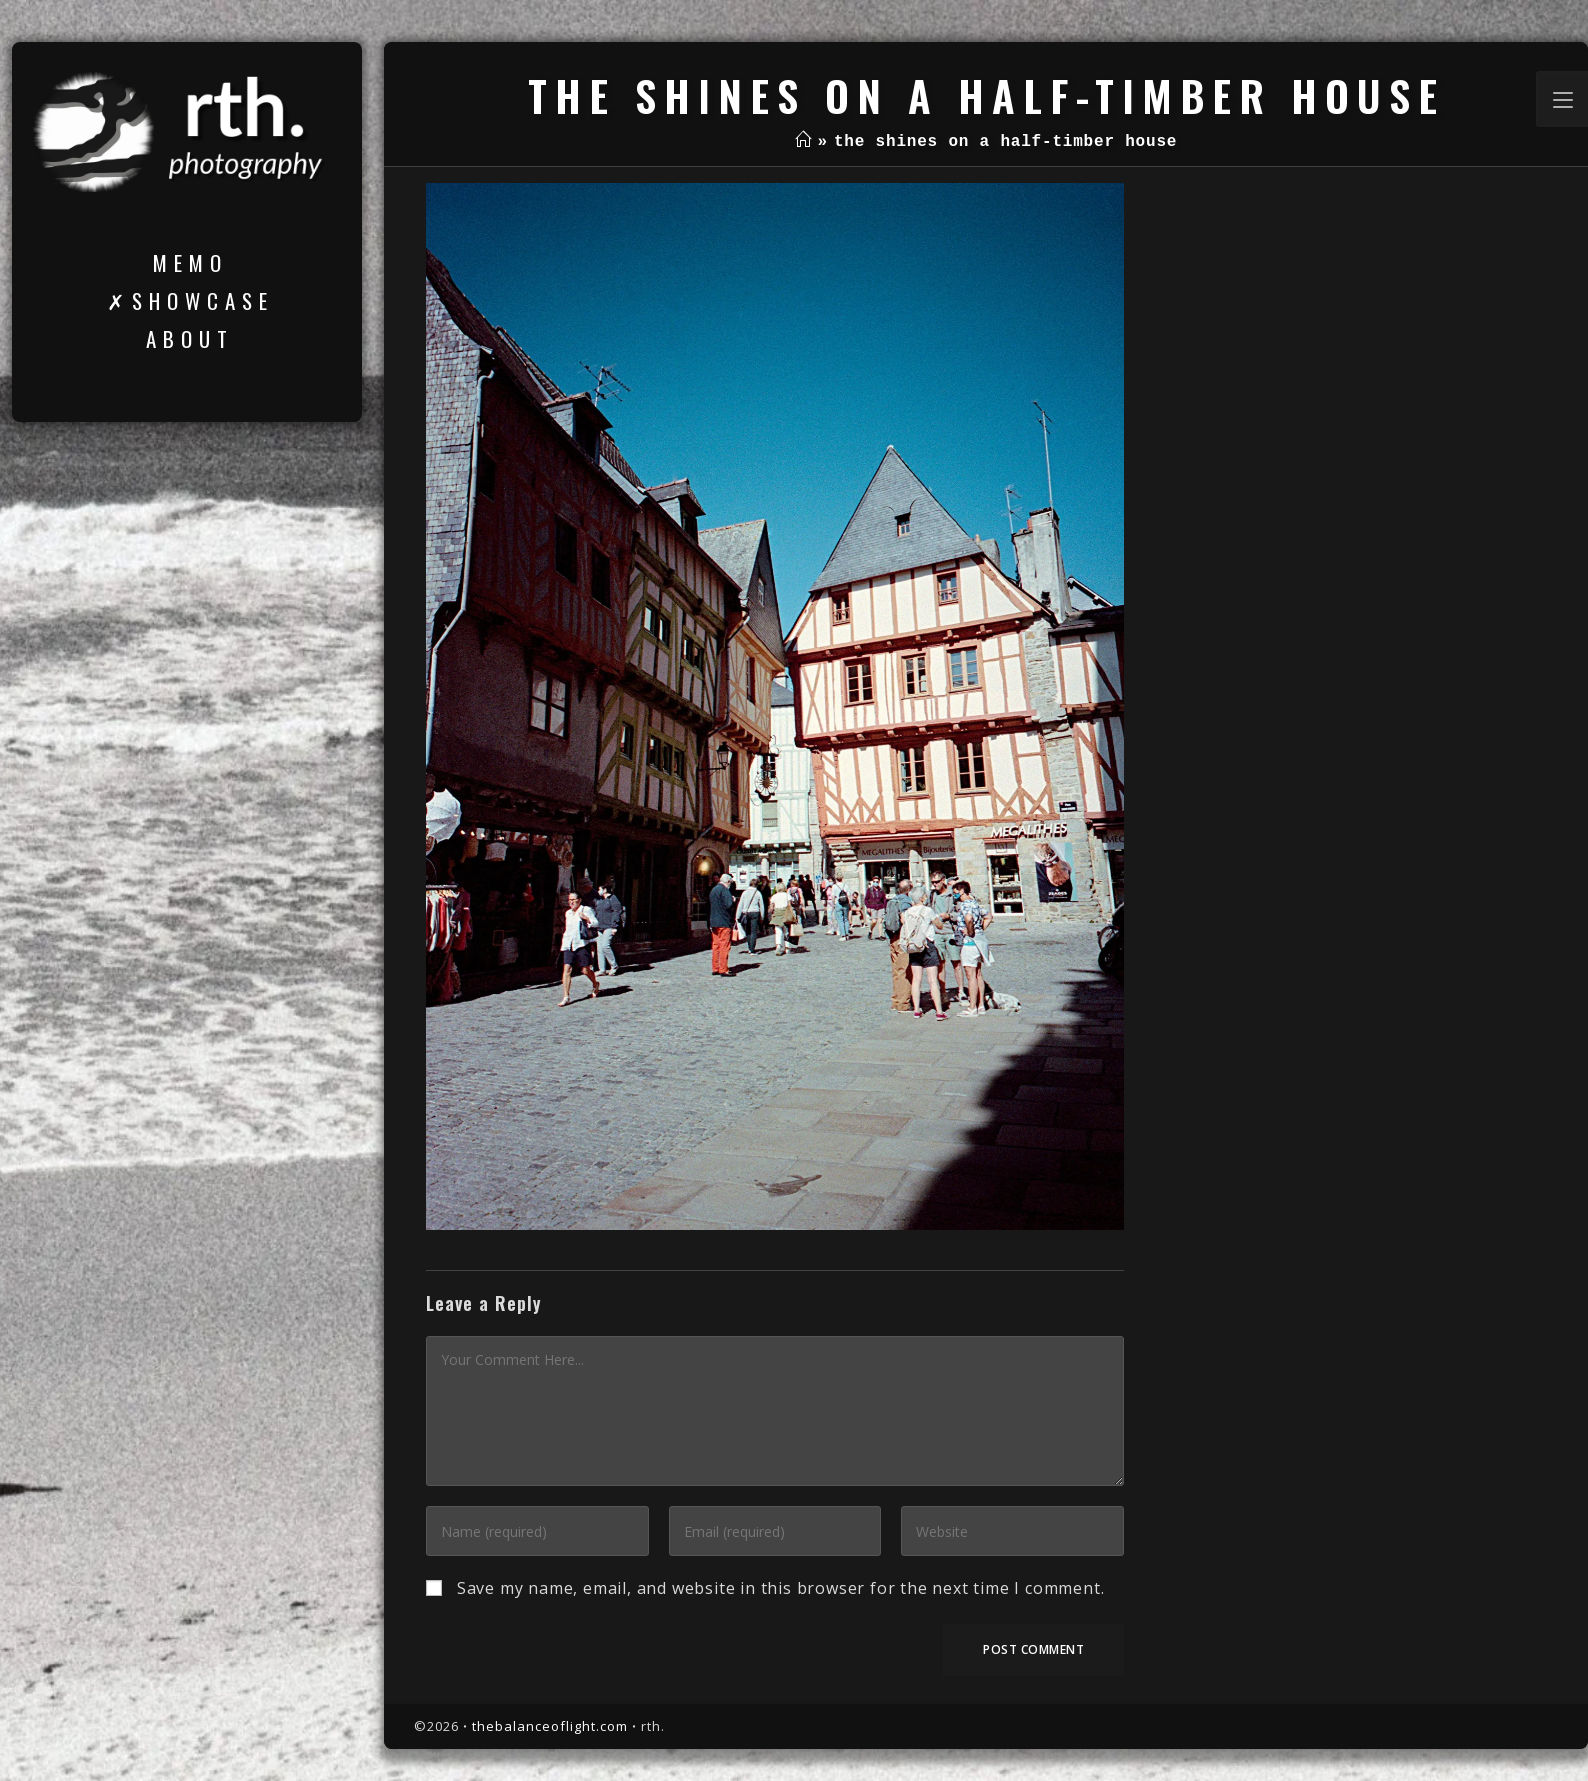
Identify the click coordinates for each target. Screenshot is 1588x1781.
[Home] (803, 142)
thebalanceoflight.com (550, 1726)
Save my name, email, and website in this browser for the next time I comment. (781, 1588)
